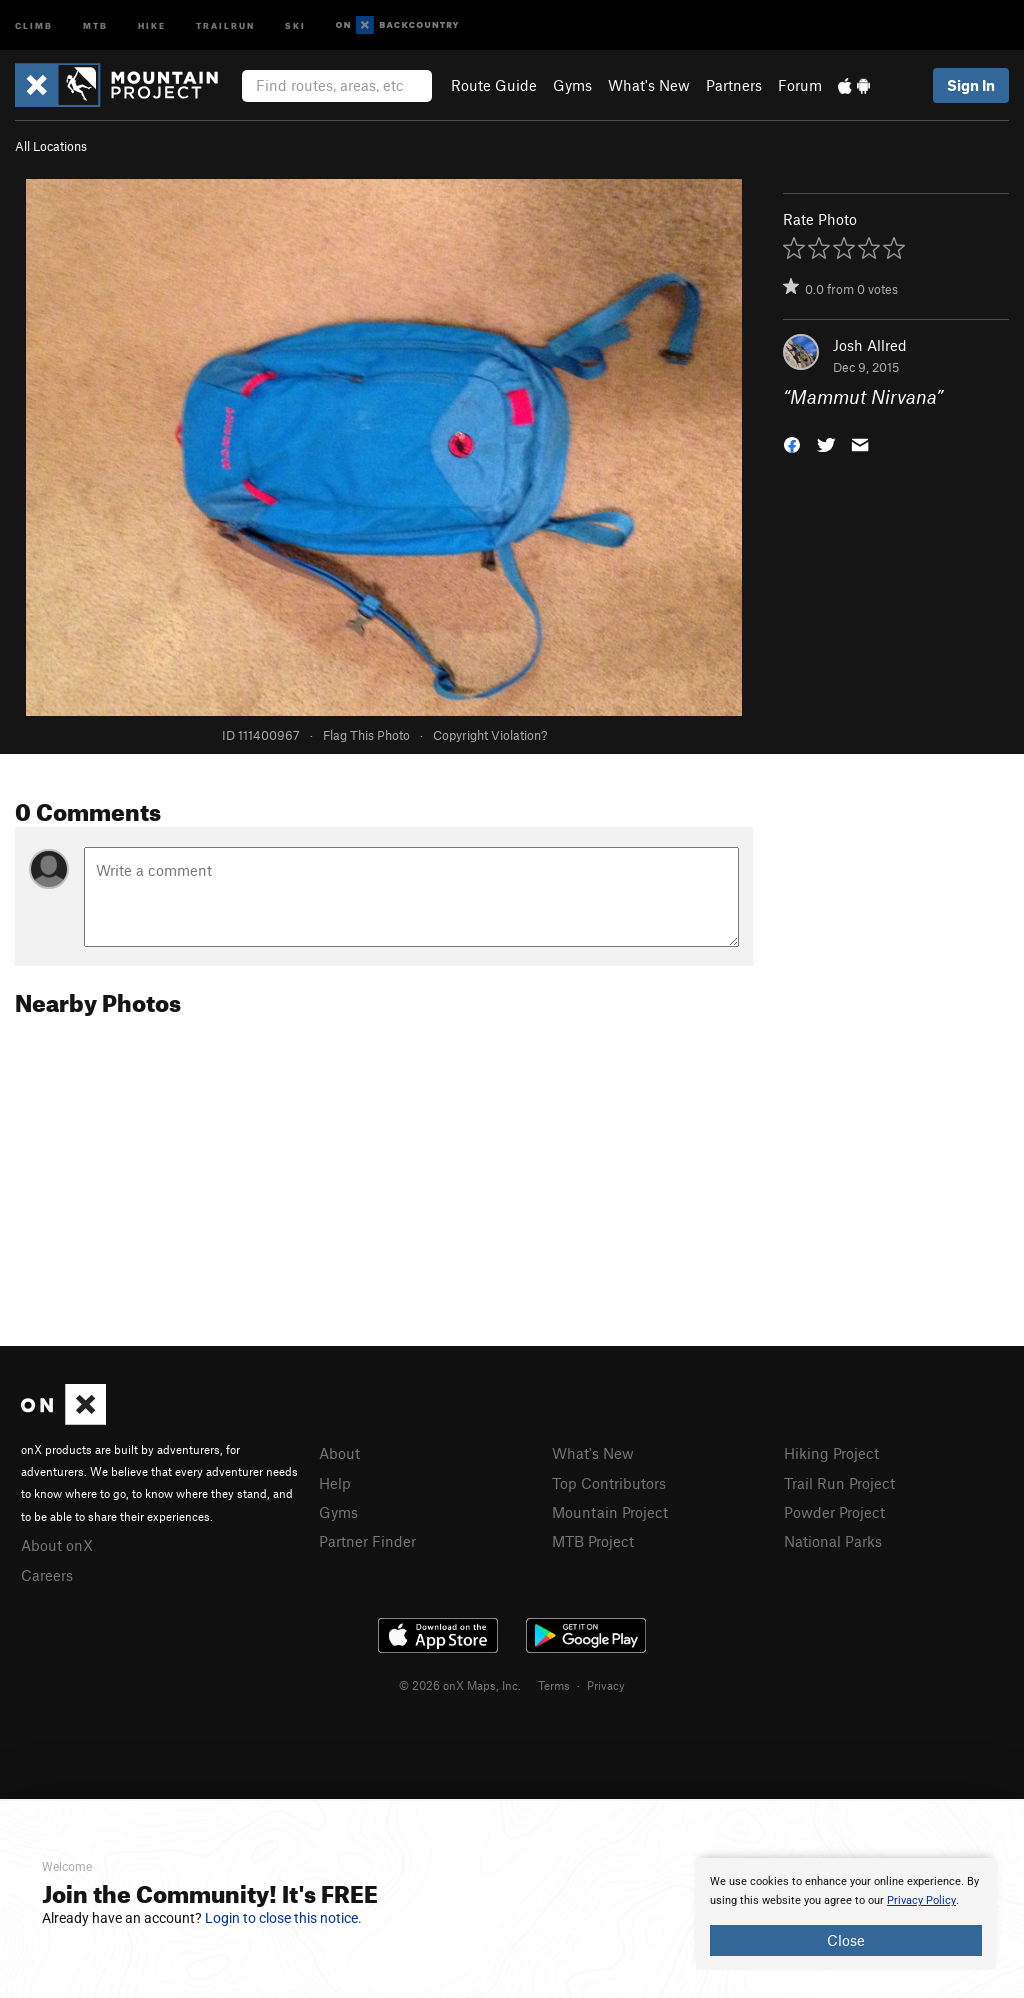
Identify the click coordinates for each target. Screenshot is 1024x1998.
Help (335, 1483)
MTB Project (593, 1541)
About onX (57, 1545)
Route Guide (494, 85)
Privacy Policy (921, 1900)
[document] (846, 1914)
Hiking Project (831, 1453)
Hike (152, 24)
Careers (47, 1575)
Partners (734, 85)
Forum (800, 85)
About (339, 1453)
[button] (792, 443)
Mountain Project (610, 1512)
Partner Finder (367, 1541)
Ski (295, 24)
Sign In (971, 85)
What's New (649, 85)
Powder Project (834, 1512)
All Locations (51, 146)
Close (846, 1940)
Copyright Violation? (490, 735)
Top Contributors (609, 1483)
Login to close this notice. (283, 1918)
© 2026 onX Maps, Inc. (460, 1685)
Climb (34, 24)
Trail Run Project (839, 1483)
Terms (554, 1685)
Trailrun (225, 24)
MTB (95, 24)
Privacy (606, 1685)
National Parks (833, 1541)
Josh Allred (870, 345)
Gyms (572, 85)
